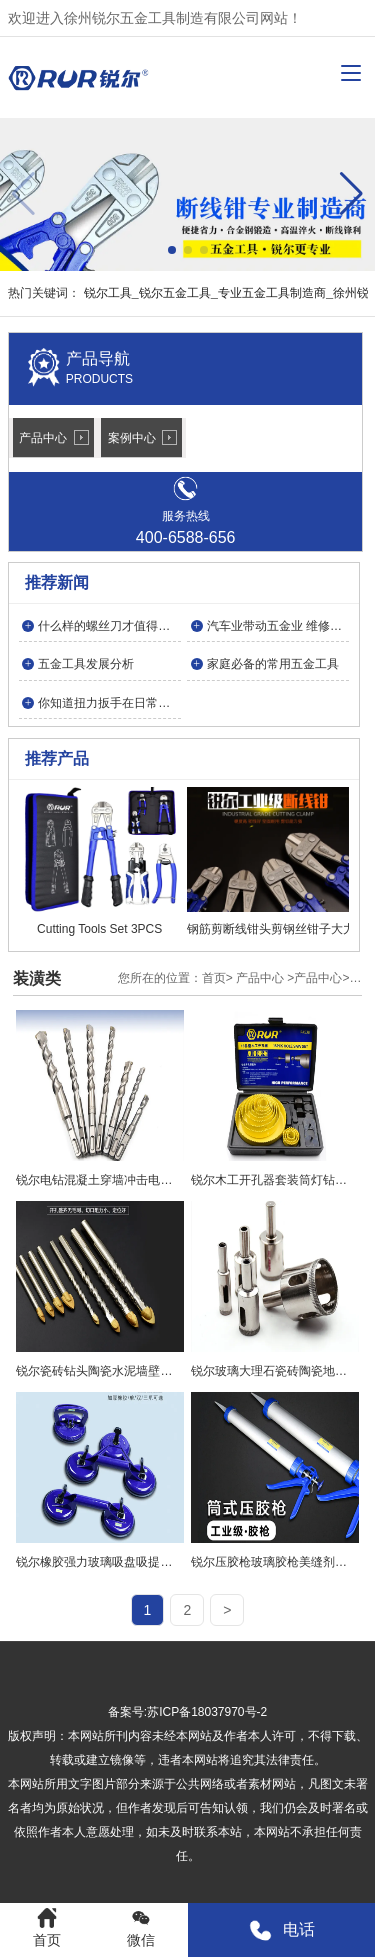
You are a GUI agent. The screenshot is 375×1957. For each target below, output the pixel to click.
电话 (281, 1930)
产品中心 (43, 438)
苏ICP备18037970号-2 (207, 1712)
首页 (214, 978)
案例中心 (132, 438)
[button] (351, 194)
